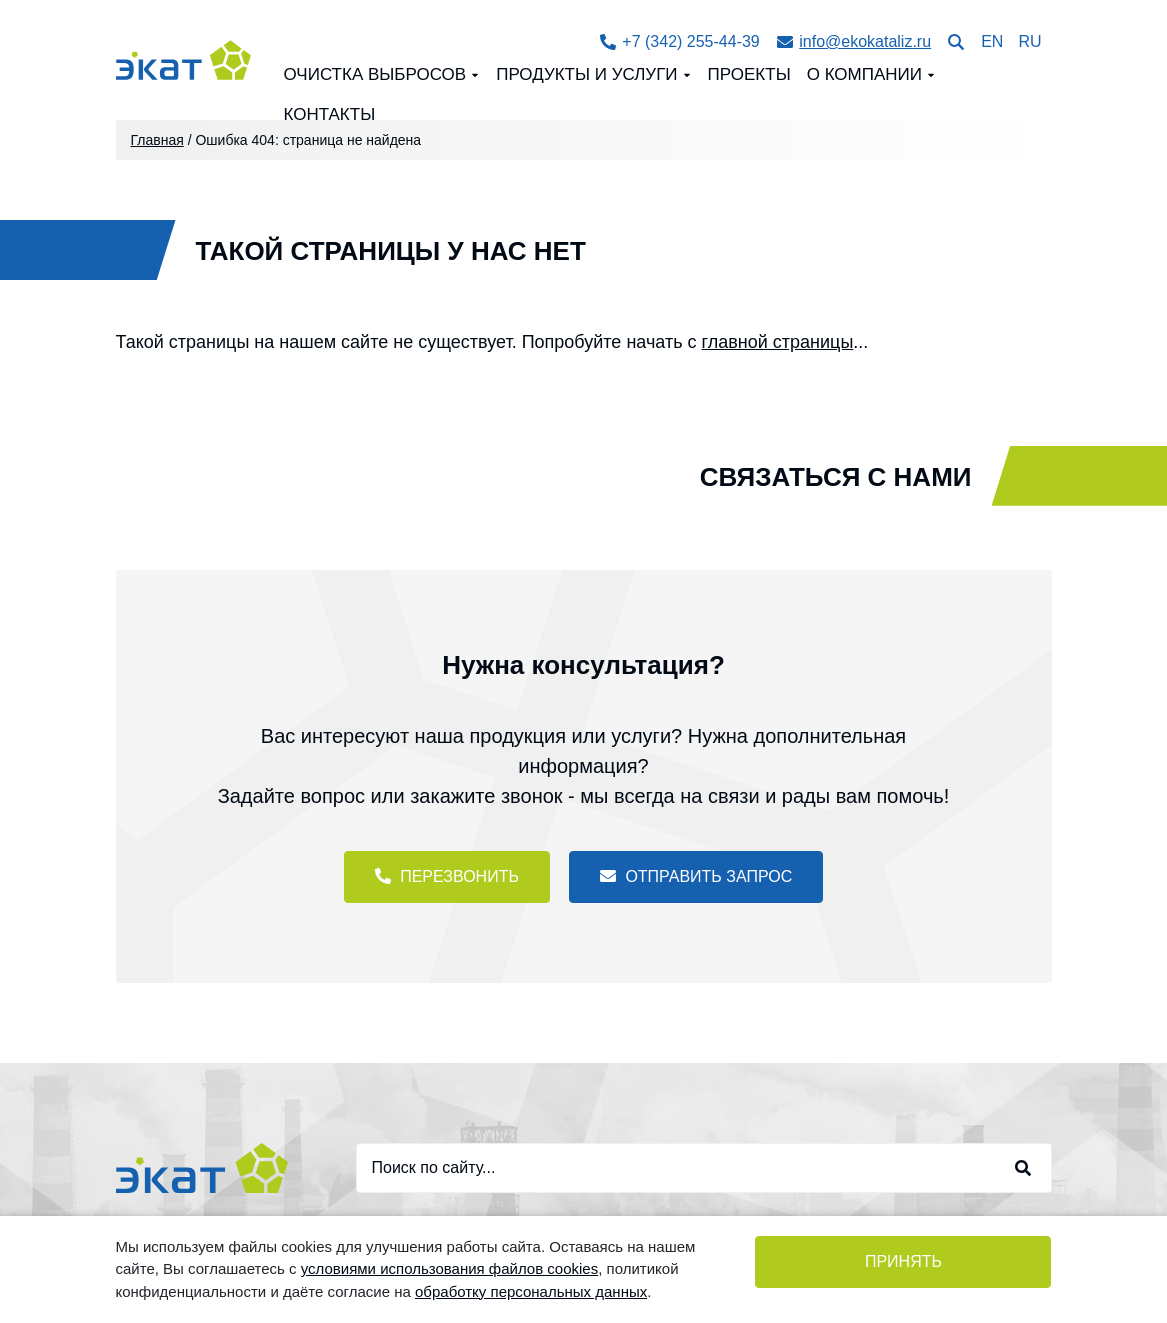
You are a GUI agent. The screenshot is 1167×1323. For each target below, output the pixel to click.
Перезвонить (447, 876)
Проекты (749, 74)
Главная (157, 140)
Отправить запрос (696, 876)
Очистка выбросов (374, 74)
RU (1029, 41)
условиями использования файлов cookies (449, 1268)
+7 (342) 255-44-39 (680, 41)
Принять (903, 1261)
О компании (864, 74)
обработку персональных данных (531, 1291)
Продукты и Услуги (586, 74)
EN (992, 41)
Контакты (329, 114)
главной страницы (778, 342)
